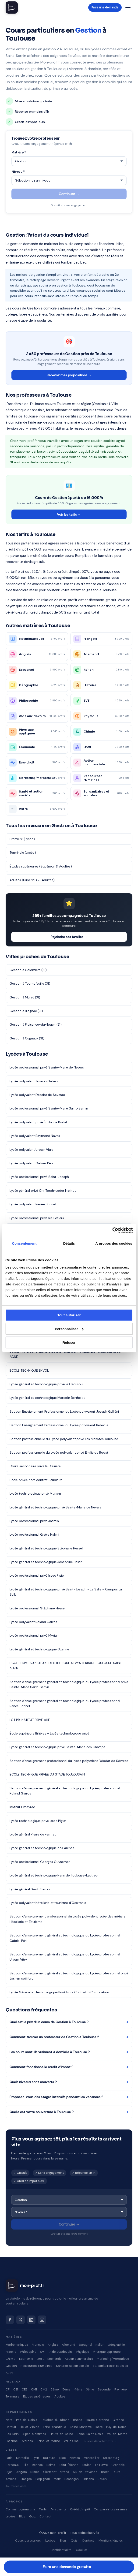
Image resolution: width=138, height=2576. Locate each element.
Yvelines (27, 2441)
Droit (40, 2359)
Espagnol (85, 2345)
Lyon (36, 2458)
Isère (99, 2427)
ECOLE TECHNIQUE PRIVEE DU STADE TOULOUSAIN (47, 1774)
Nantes (75, 2458)
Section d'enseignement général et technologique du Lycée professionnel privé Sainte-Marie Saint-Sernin (69, 1684)
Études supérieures (37, 2396)
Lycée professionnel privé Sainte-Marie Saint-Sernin (49, 1108)
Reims (50, 2465)
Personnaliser (69, 1329)
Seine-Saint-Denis (90, 2434)
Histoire (11, 2352)
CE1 (15, 2389)
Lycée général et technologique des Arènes (42, 1848)
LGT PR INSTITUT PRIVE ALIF (30, 1720)
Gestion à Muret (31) (25, 997)
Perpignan (42, 2479)
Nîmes (34, 2472)
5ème (66, 2389)
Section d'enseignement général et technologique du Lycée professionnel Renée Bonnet (65, 1703)
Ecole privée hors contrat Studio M (36, 1480)
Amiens (11, 2479)
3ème (90, 2389)
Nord (9, 2420)
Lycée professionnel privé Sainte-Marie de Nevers (47, 1067)
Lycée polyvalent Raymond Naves (35, 1136)
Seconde (104, 2389)
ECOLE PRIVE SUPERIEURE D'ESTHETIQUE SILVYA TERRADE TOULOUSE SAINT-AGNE (66, 1354)
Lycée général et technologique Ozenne (39, 1649)
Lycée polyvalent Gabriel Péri (31, 1163)
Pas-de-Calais (26, 2420)
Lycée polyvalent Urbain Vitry (31, 1149)
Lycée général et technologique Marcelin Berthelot (47, 1398)
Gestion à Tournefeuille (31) (30, 983)
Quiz (32, 2516)
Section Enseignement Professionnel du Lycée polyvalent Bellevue (59, 1425)
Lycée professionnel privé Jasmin (34, 1521)
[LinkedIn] (31, 2319)
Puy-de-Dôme (116, 2427)
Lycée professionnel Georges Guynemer (40, 1862)
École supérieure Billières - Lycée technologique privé (49, 1733)
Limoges (26, 2479)
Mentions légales (111, 2540)
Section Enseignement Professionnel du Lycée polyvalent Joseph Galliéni (64, 1411)
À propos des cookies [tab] (113, 1243)
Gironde (118, 2420)
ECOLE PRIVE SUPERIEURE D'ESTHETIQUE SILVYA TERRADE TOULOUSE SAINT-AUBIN (66, 1665)
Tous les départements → (99, 2441)
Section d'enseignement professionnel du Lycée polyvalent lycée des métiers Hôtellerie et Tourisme (67, 1919)
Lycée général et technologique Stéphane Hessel (46, 1548)
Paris (9, 2458)
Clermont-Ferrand (56, 2472)
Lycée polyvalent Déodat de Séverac (37, 1095)
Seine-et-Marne (48, 2441)
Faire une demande (105, 7)
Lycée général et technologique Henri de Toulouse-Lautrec (54, 1875)
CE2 (24, 2389)
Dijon (9, 2472)
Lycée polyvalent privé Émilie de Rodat (38, 1122)
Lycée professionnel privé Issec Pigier (37, 1575)
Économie (26, 2359)
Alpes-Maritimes (34, 2434)
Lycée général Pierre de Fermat (33, 1834)
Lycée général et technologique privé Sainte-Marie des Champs (57, 1747)
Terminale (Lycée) (23, 852)
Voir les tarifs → (69, 514)
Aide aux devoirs (61, 2352)
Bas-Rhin (12, 2434)
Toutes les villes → (18, 2486)
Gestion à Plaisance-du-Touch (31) (36, 1024)
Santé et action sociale (72, 2366)
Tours (116, 2472)
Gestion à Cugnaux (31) (27, 1038)
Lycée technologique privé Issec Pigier (38, 1821)
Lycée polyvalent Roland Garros (33, 1622)
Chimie (10, 2359)
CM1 (34, 2389)
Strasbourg (111, 2458)
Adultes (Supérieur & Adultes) (32, 880)
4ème (78, 2389)
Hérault (11, 2427)
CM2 (43, 2389)
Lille (25, 2465)
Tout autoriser (69, 1315)
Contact (45, 2516)
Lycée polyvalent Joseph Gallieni (34, 1081)
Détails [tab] (69, 1243)
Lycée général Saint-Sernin (30, 1889)
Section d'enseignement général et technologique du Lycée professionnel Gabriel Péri (65, 1938)
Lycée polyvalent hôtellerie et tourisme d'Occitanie (48, 1903)
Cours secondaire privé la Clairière (35, 1466)
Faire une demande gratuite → (69, 2566)
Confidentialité (60, 2550)
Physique (82, 2352)
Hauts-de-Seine (61, 2434)
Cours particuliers (28, 2540)
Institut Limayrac (22, 1807)
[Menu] (128, 7)
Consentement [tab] (24, 1243)
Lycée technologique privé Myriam (35, 1493)
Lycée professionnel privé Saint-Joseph (39, 1177)
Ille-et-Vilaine (29, 2427)
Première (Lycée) (22, 839)
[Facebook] (10, 2319)
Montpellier (91, 2458)
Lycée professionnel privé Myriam (35, 1635)
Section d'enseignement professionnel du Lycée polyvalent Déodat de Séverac (69, 1761)
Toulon (86, 2465)
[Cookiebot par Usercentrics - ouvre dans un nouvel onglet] (112, 1230)
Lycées (10, 2516)
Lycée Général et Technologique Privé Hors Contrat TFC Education (59, 1992)
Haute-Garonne (97, 2420)
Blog (22, 2516)
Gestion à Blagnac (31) (26, 1011)
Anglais (53, 2345)
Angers (21, 2472)
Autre (10, 2373)
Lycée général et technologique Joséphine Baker (46, 1562)
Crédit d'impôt (80, 2509)
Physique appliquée (106, 2352)
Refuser (69, 1342)
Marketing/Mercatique (113, 2359)
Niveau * (18, 172)
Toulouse (49, 2458)
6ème (55, 2389)
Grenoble (118, 2465)
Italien (100, 2345)
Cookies (82, 2550)
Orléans (88, 2479)
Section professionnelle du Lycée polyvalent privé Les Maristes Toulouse (64, 1439)
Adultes (59, 2396)
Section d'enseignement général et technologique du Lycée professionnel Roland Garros (65, 1790)
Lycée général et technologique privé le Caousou (46, 1384)
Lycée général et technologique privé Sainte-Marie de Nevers (55, 1507)
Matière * (18, 152)
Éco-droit (54, 2359)
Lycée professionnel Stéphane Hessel (37, 1608)
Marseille (22, 2458)
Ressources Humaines (36, 2366)
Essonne (12, 2441)
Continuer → (69, 194)
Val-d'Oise (71, 2441)
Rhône (77, 2420)
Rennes (37, 2465)
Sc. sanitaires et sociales (110, 2366)
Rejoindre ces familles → (69, 937)
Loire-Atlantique (54, 2427)
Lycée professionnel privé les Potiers (37, 1218)
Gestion (11, 2366)
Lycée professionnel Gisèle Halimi (34, 1534)
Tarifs (42, 2509)
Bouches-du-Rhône (55, 2420)
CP (8, 2389)
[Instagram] (42, 2319)
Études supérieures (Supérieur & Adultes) (41, 866)
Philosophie (28, 2352)
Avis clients (58, 2509)
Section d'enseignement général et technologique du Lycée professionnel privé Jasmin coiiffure (69, 1975)
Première (120, 2389)
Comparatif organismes (110, 2509)
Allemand (68, 2345)
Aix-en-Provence (85, 2472)
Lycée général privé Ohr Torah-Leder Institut (43, 1190)
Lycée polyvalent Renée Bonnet (33, 1204)
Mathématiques (17, 2345)
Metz (57, 2479)
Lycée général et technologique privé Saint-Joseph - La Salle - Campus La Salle (66, 1592)
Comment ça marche (20, 2509)
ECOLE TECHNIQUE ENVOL (29, 1370)
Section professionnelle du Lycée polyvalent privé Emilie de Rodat (59, 1452)
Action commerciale (79, 2359)
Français (38, 2345)
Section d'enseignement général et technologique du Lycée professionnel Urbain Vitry (65, 1957)
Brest (105, 2472)
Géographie (116, 2345)
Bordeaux (12, 2465)
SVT (43, 2352)
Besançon (71, 2479)
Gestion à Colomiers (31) (28, 970)
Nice (62, 2458)
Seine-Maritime (81, 2427)
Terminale (12, 2396)
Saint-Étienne (68, 2465)
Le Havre (101, 2465)
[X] (20, 2319)
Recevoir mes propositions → (69, 375)
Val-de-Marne (117, 2434)
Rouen (102, 2479)
